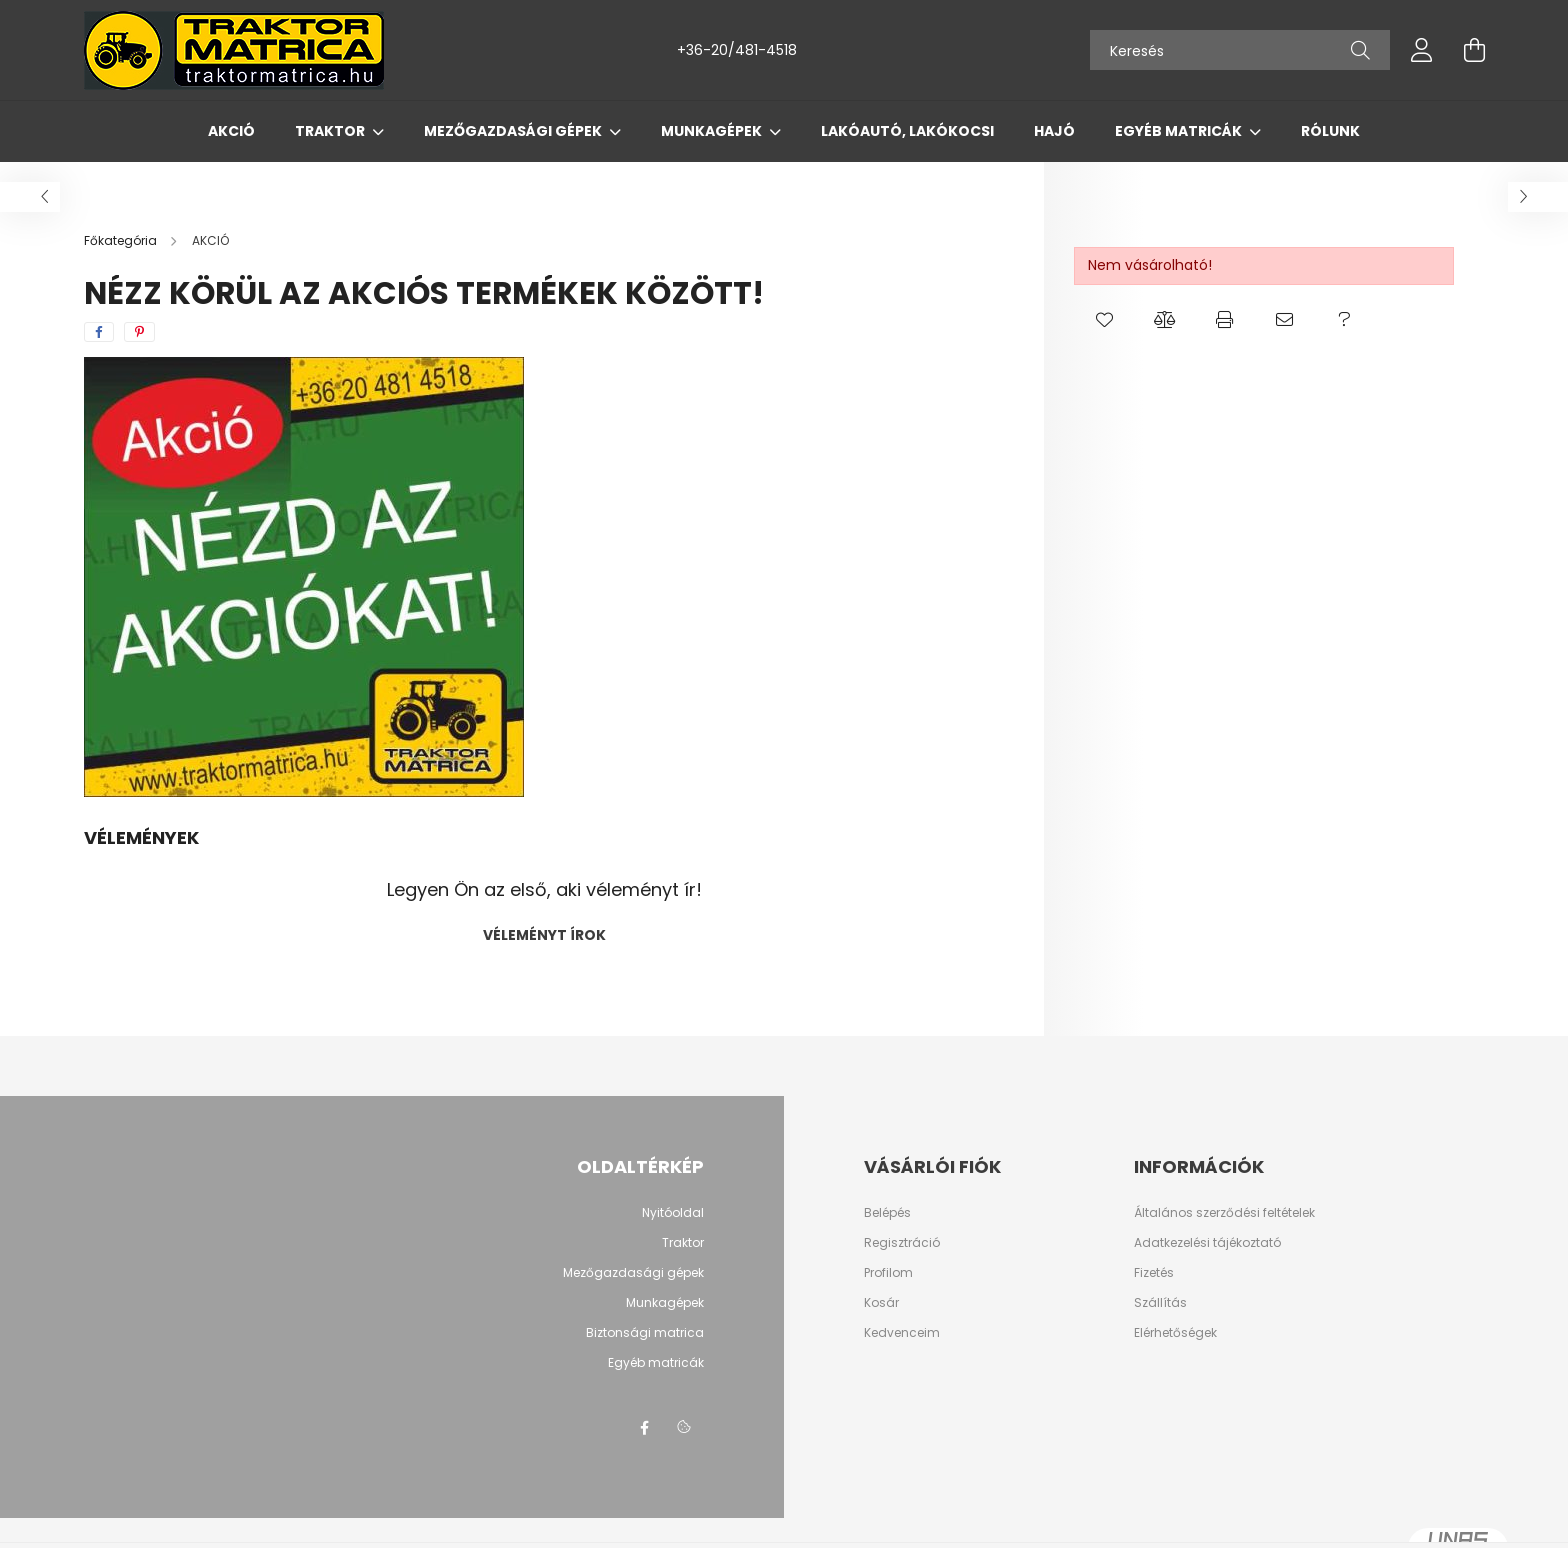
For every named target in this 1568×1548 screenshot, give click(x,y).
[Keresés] (1240, 50)
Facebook (644, 1428)
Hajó (1054, 131)
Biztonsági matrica (645, 1332)
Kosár (881, 1303)
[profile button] (1422, 50)
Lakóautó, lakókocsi (907, 131)
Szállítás (1160, 1303)
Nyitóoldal (673, 1212)
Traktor (331, 131)
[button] (1104, 320)
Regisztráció (902, 1243)
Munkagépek (713, 131)
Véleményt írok (544, 935)
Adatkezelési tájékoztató (1207, 1243)
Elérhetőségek (1175, 1333)
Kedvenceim (902, 1333)
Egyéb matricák (1180, 131)
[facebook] (99, 332)
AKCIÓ (231, 131)
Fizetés (1154, 1273)
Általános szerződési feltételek (1224, 1213)
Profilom (888, 1273)
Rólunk (1330, 131)
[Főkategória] (122, 240)
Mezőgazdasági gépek (514, 131)
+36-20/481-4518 (737, 50)
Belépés (887, 1213)
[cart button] (1474, 50)
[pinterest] (139, 332)
